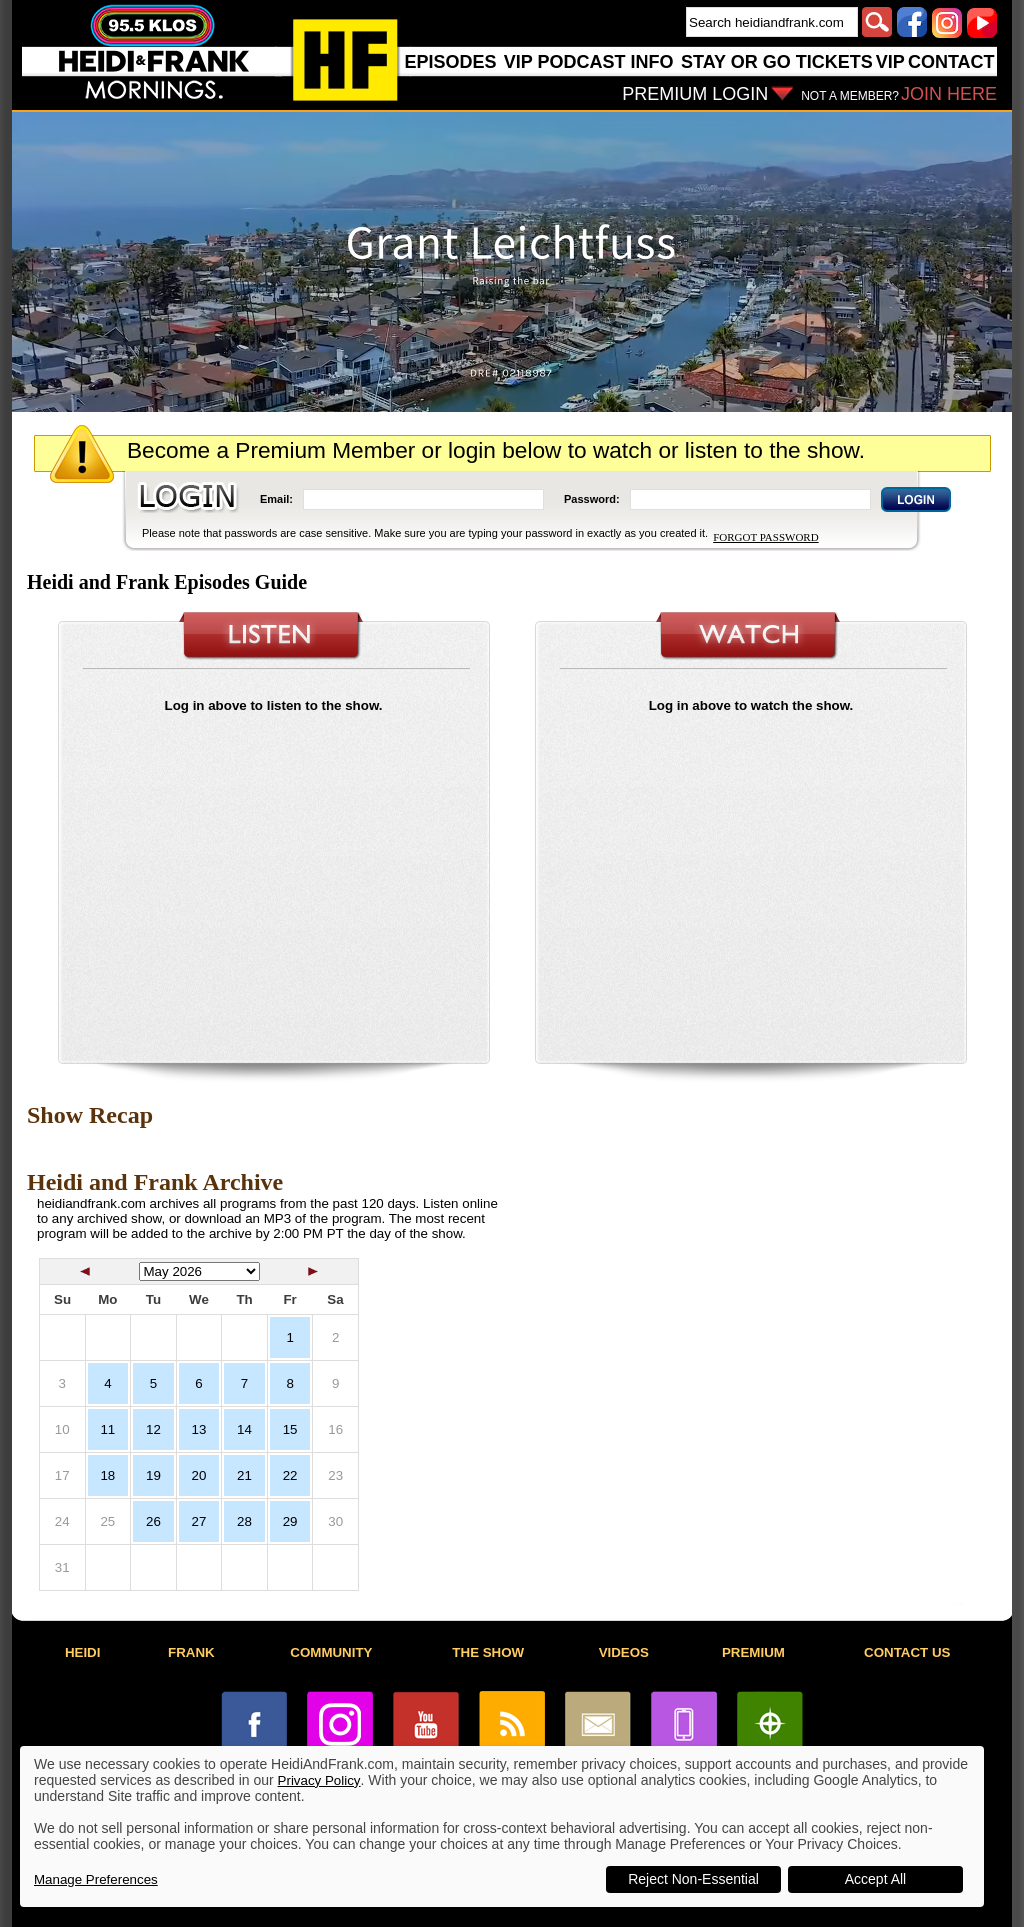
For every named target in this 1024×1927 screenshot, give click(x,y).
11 (107, 1429)
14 (244, 1429)
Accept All (875, 1879)
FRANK (191, 1652)
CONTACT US (907, 1652)
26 (153, 1521)
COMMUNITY (331, 1652)
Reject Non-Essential (693, 1879)
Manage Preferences (96, 1879)
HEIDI (83, 1652)
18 (107, 1475)
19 (153, 1475)
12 (153, 1429)
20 (199, 1475)
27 (199, 1521)
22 (290, 1475)
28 (244, 1521)
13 (199, 1429)
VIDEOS (624, 1652)
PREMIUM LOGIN (695, 94)
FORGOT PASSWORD (765, 537)
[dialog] (502, 1826)
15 (290, 1429)
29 (290, 1521)
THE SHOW (488, 1652)
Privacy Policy (319, 1780)
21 (244, 1475)
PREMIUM (753, 1652)
